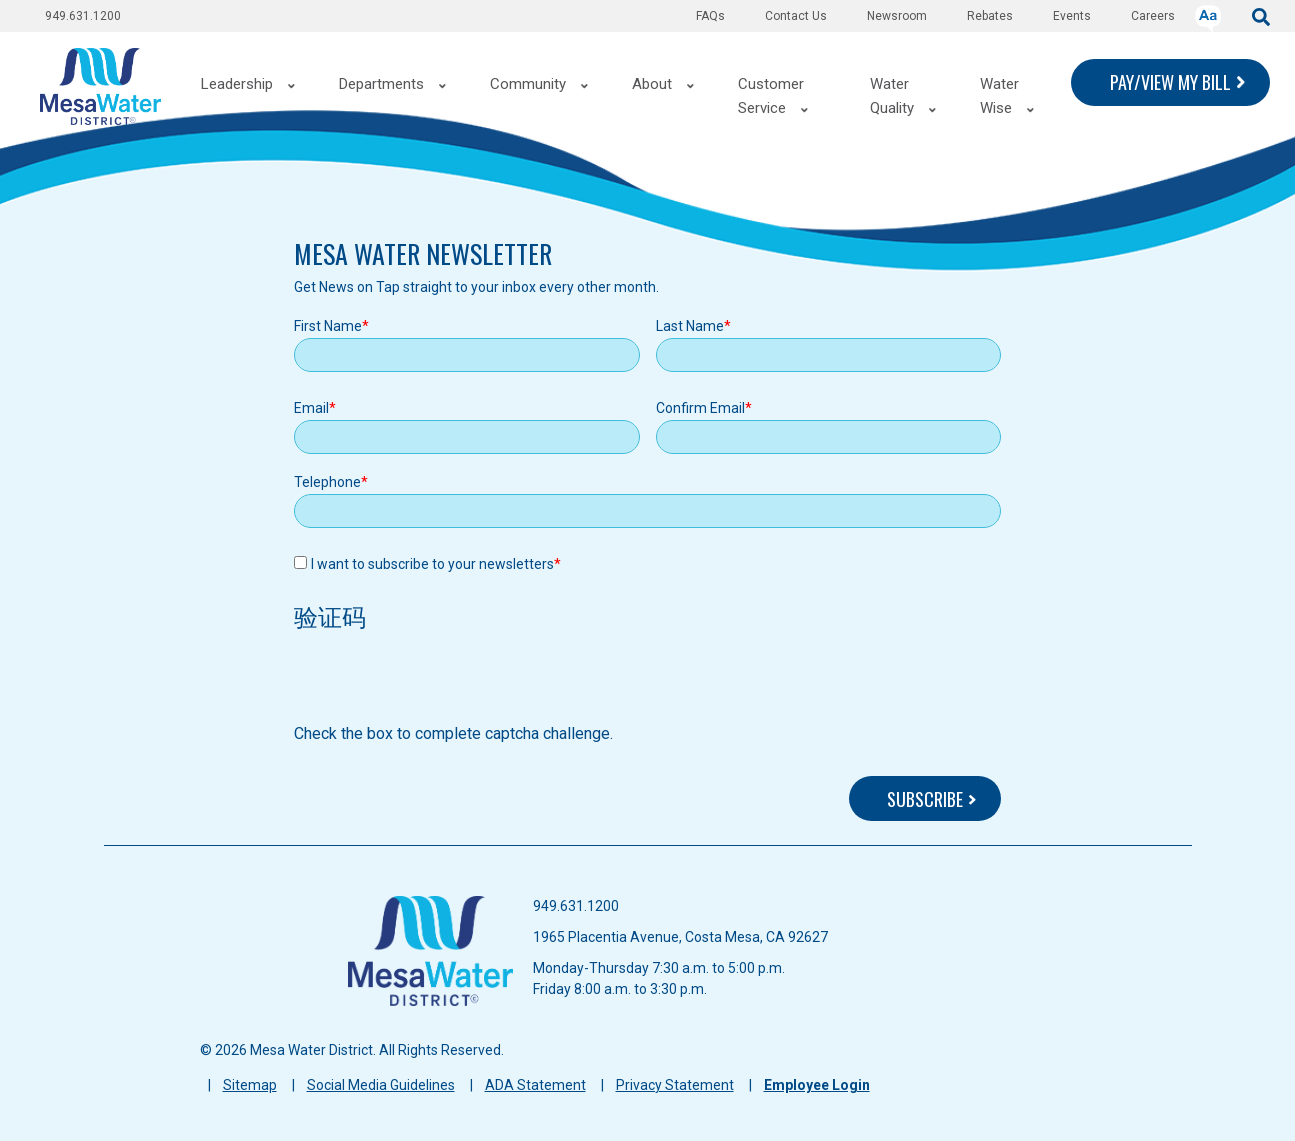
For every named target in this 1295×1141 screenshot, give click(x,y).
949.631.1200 (83, 16)
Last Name (690, 326)
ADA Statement (535, 1085)
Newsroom (897, 16)
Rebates (990, 16)
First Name (328, 326)
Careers (1153, 16)
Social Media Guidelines (381, 1085)
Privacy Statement (675, 1085)
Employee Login (817, 1085)
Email (311, 408)
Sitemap (250, 1085)
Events (1072, 16)
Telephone (327, 482)
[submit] (1261, 15)
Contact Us (796, 16)
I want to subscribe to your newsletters (432, 564)
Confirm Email (700, 408)
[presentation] (446, 683)
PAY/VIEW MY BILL (1170, 82)
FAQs (710, 16)
